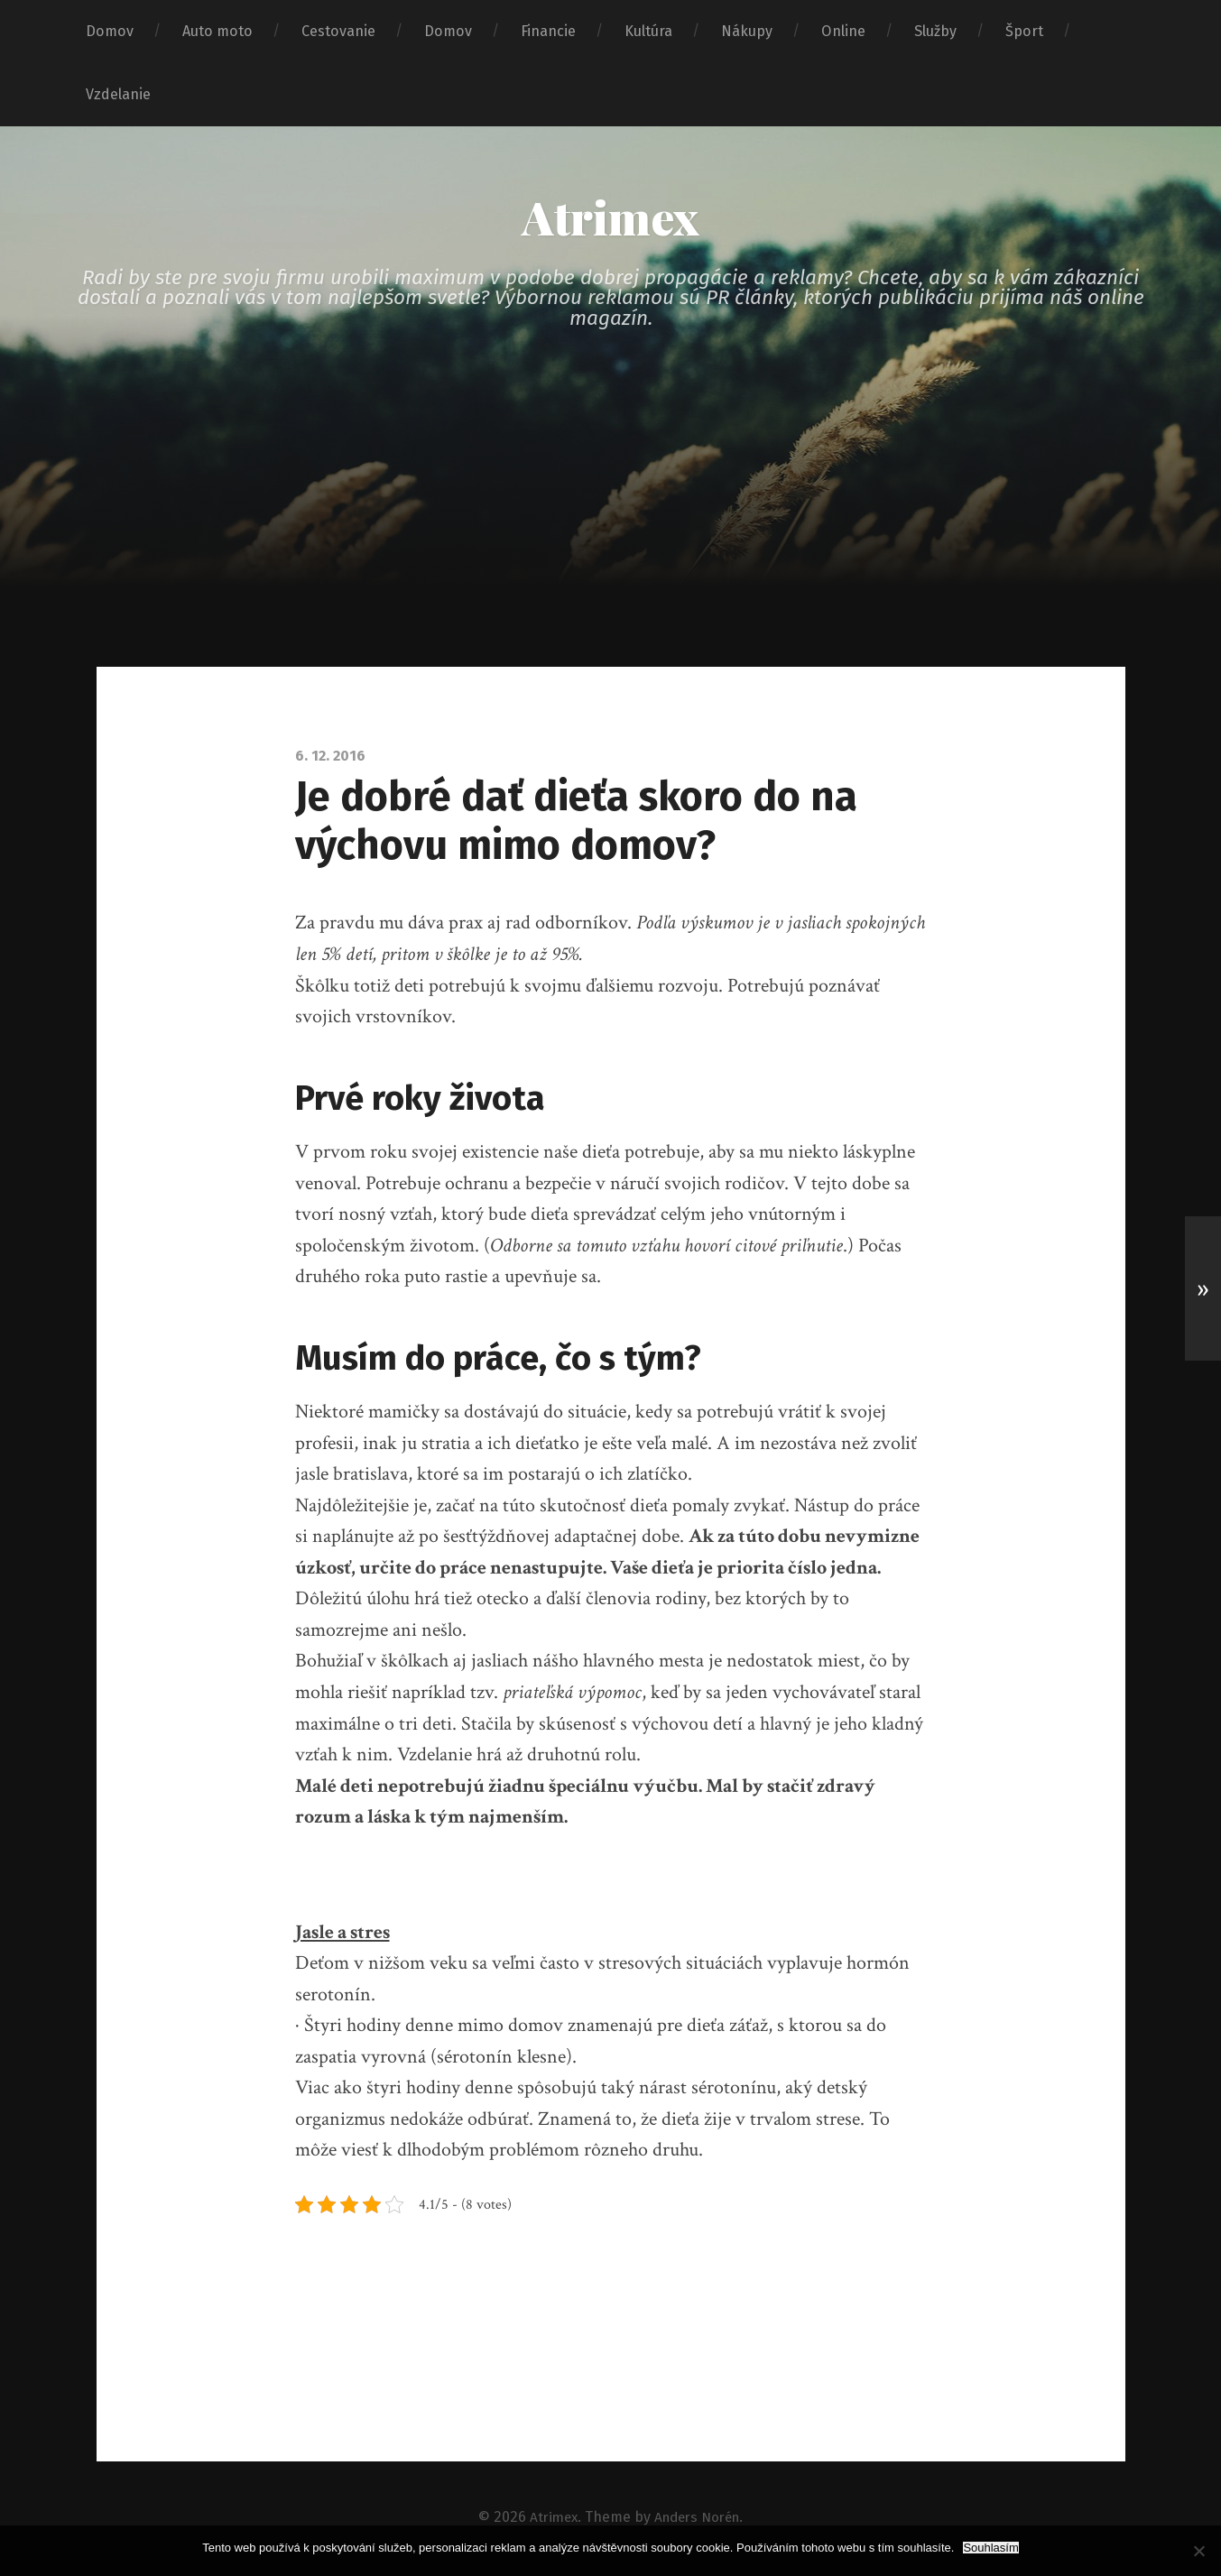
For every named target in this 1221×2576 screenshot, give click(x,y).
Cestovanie (338, 31)
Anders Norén (699, 2518)
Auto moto (217, 31)
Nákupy (746, 31)
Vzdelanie (118, 94)
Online (843, 31)
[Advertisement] (610, 534)
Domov (110, 31)
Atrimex (611, 218)
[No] (1198, 2551)
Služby (935, 31)
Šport (1024, 31)
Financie (548, 31)
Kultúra (648, 31)
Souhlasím (990, 2547)
